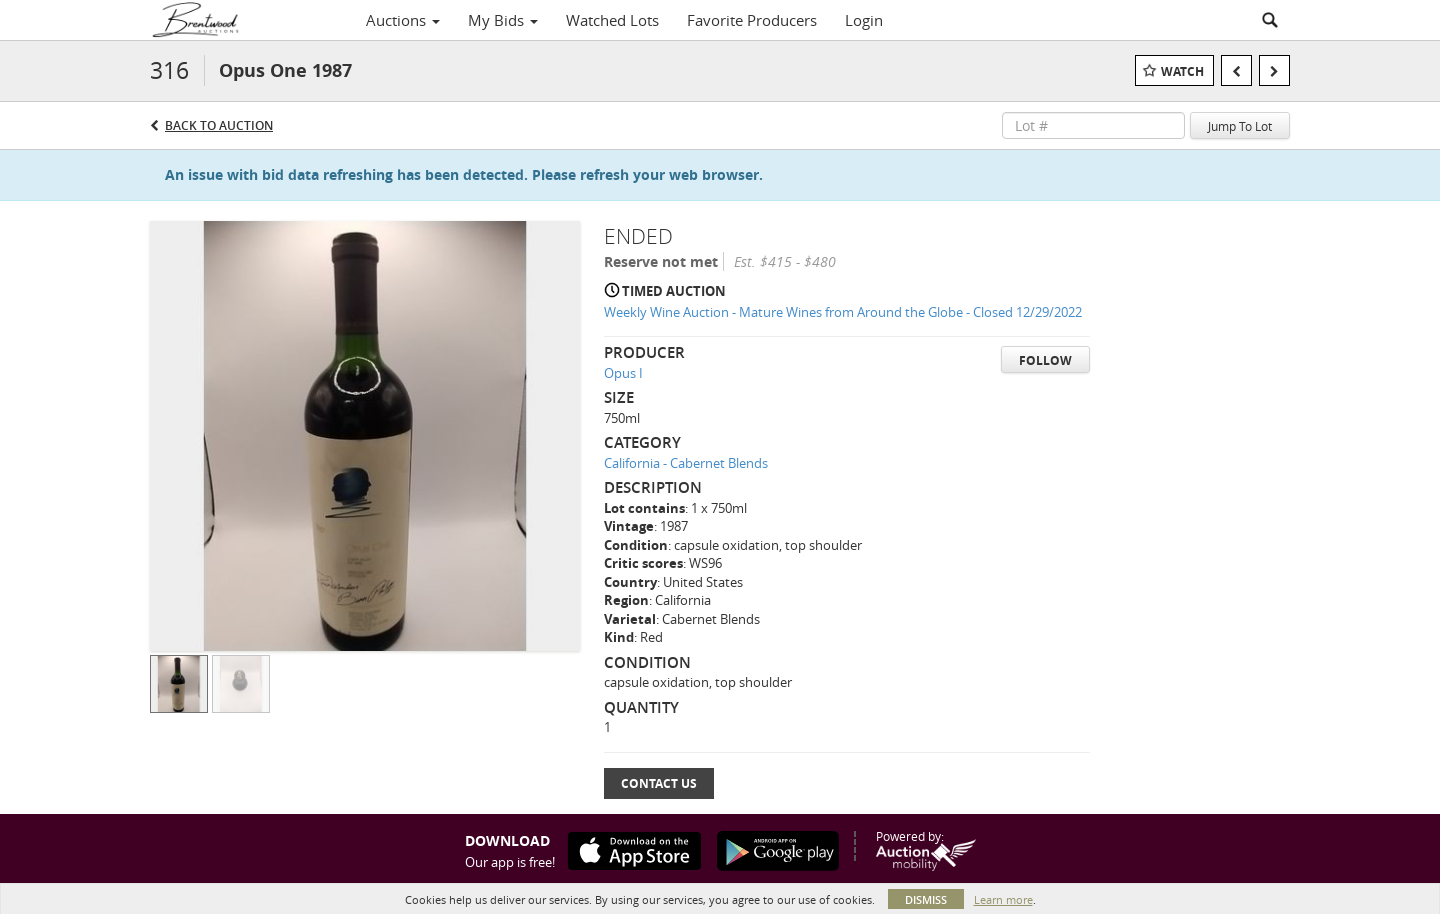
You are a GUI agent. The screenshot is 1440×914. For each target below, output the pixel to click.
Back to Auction (219, 125)
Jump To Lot (1240, 126)
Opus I (623, 373)
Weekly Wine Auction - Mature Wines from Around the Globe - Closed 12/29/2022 (843, 312)
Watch (1182, 71)
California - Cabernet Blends (686, 463)
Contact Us (659, 783)
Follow (1045, 360)
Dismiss (926, 899)
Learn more (1003, 899)
